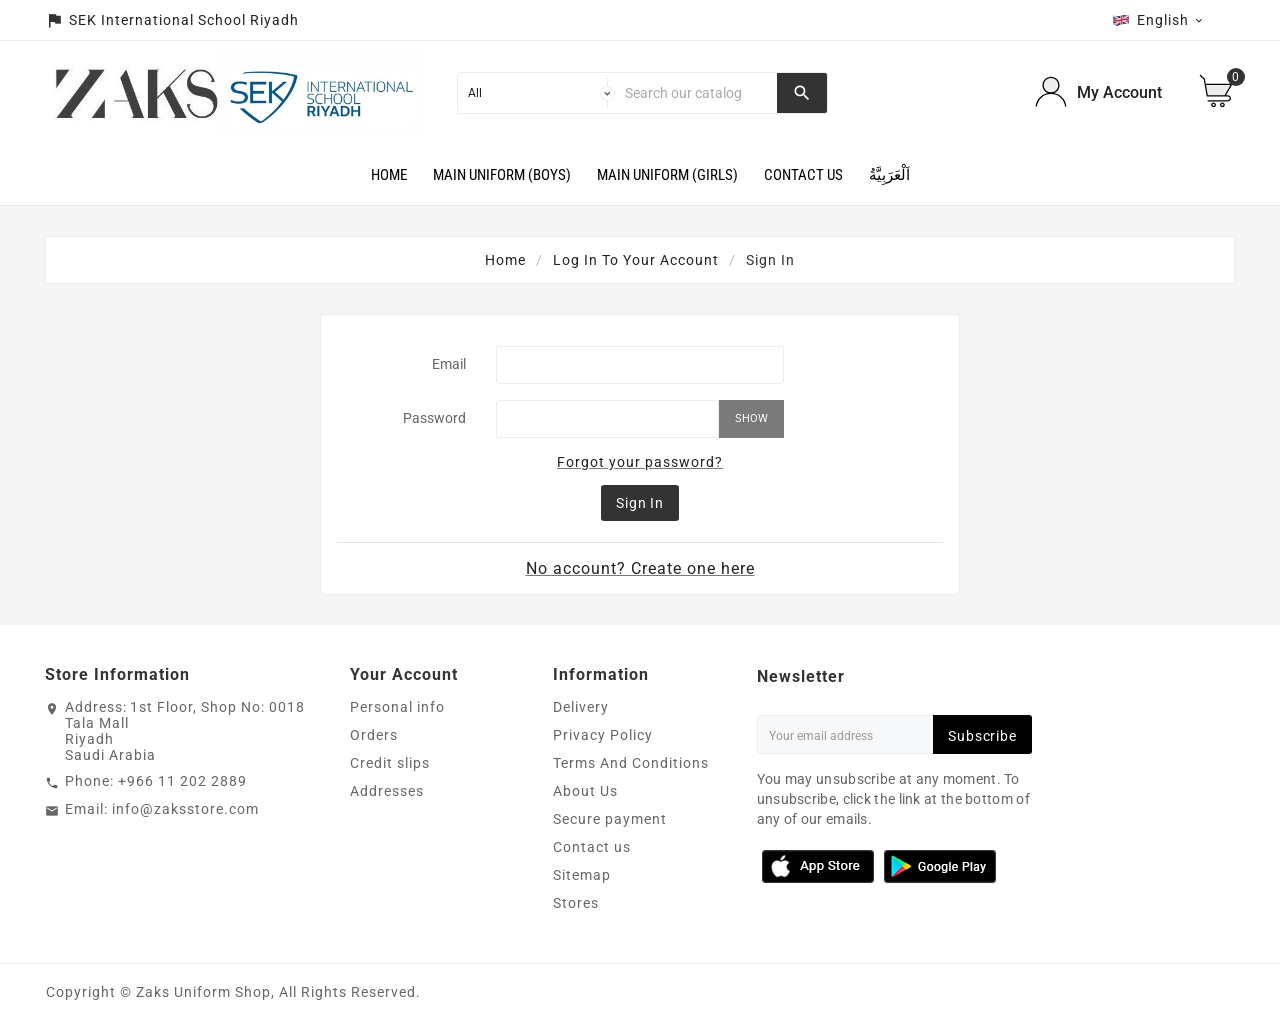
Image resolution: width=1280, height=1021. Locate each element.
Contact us (592, 847)
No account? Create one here (640, 568)
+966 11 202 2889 (182, 781)
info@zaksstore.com (185, 809)
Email (449, 364)
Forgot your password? (640, 462)
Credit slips (390, 763)
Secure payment (610, 819)
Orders (374, 735)
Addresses (387, 791)
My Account (1119, 92)
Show (751, 418)
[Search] (696, 93)
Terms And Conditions (631, 763)
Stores (576, 903)
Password (434, 418)
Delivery (581, 707)
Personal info (397, 707)
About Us (585, 791)
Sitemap (582, 875)
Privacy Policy (603, 735)
